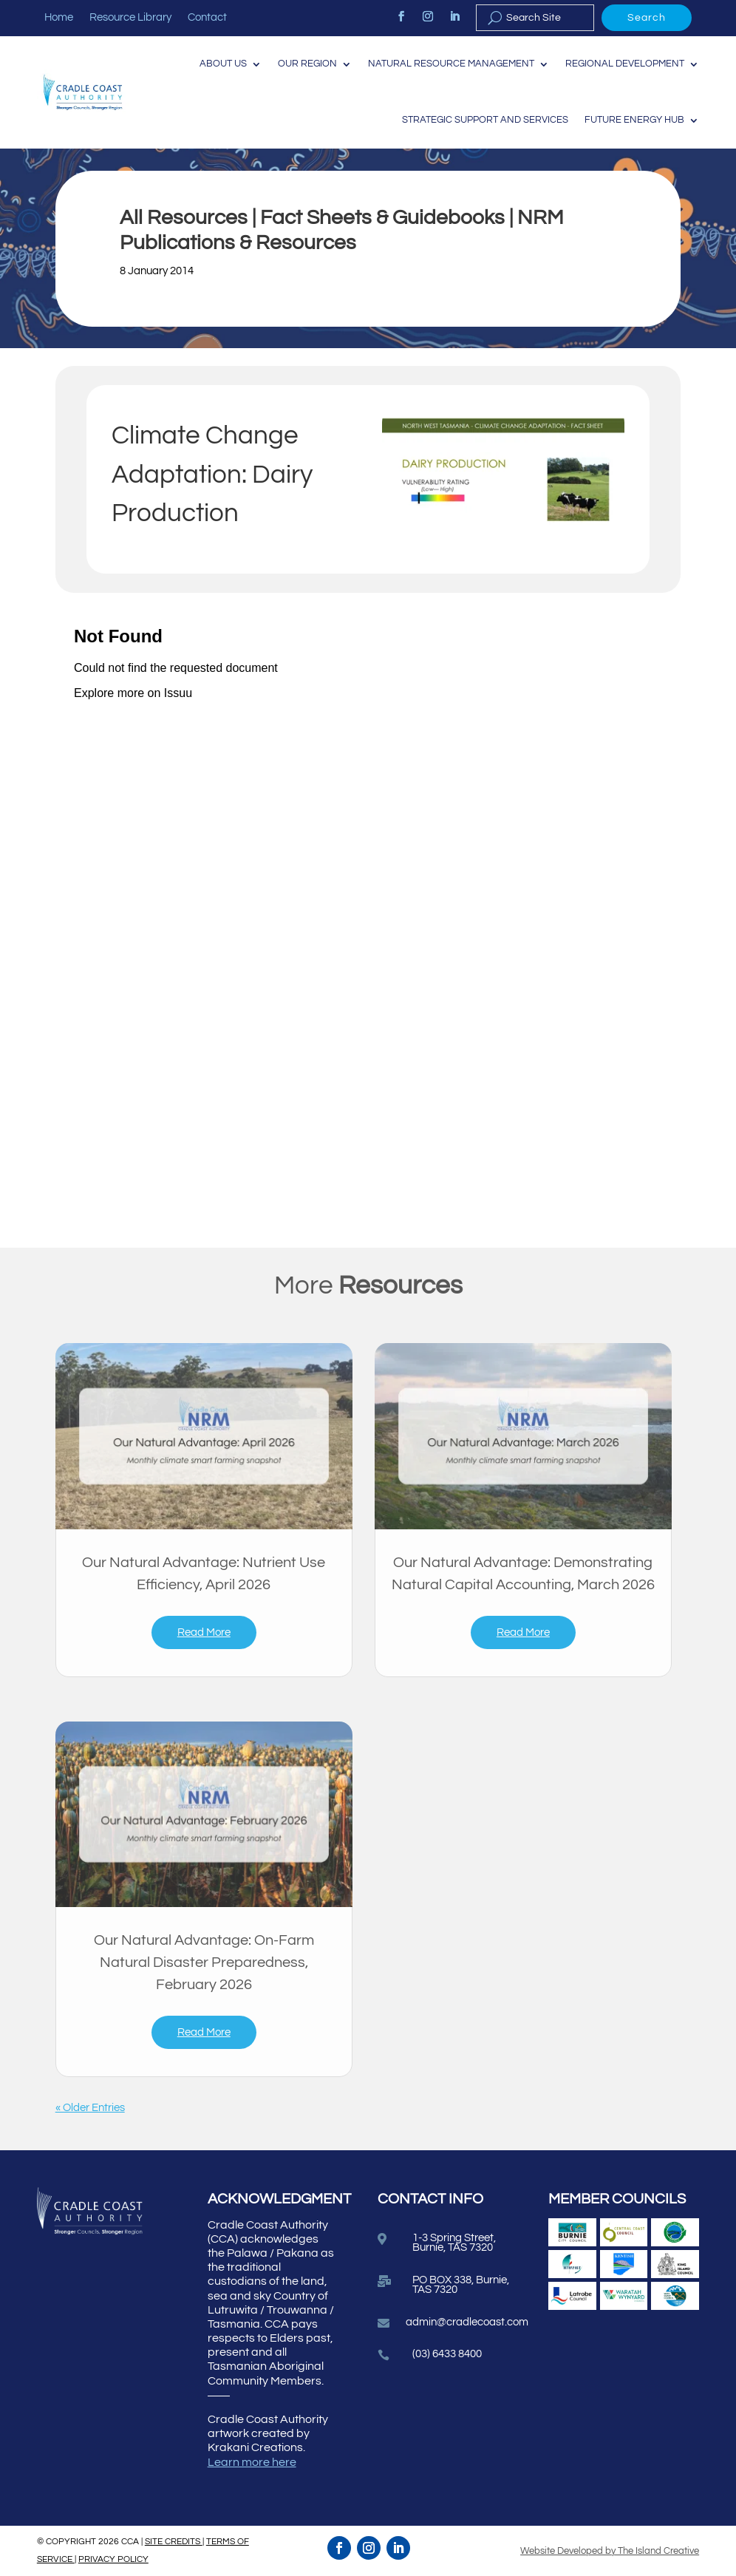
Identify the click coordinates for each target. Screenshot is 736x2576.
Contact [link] (207, 18)
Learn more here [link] (252, 2462)
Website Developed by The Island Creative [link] (609, 2551)
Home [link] (58, 18)
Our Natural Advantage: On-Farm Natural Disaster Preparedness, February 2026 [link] (204, 1962)
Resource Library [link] (130, 18)
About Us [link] (223, 64)
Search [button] (646, 18)
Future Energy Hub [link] (634, 120)
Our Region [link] (307, 64)
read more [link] (204, 1632)
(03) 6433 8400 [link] (447, 2353)
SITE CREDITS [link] (173, 2541)
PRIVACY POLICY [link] (113, 2559)
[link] (401, 16)
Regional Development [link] (624, 64)
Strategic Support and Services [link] (485, 120)
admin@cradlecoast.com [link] (467, 2322)
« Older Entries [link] (90, 2107)
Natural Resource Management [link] (451, 64)
